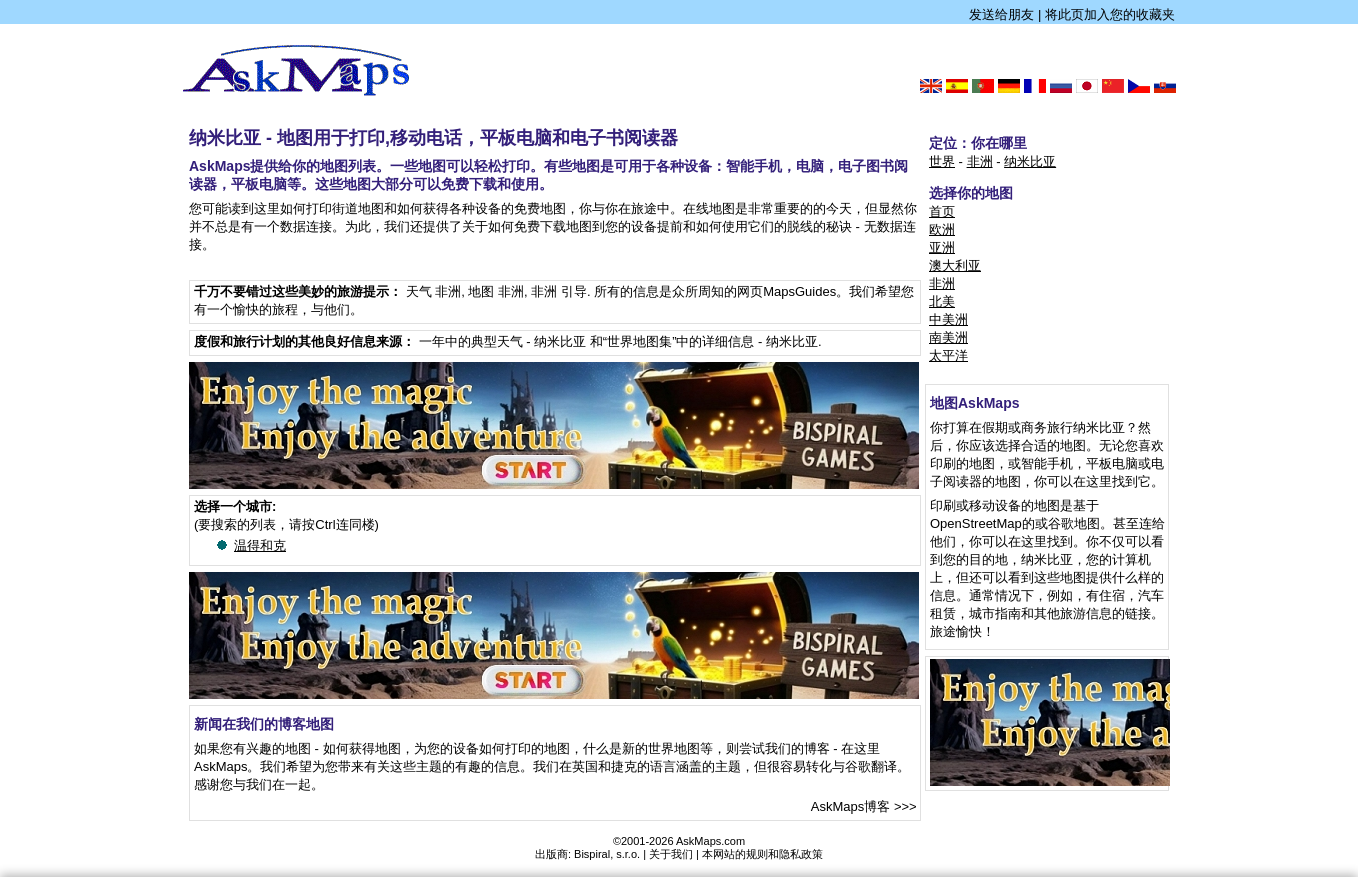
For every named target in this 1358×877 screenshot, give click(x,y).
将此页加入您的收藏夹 (1110, 14)
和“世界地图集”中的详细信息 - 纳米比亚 (704, 341)
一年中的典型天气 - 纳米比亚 (503, 341)
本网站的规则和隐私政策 (762, 854)
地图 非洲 (496, 291)
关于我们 (671, 854)
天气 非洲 (434, 291)
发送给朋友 (1001, 14)
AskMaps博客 (850, 806)
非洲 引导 (559, 291)
